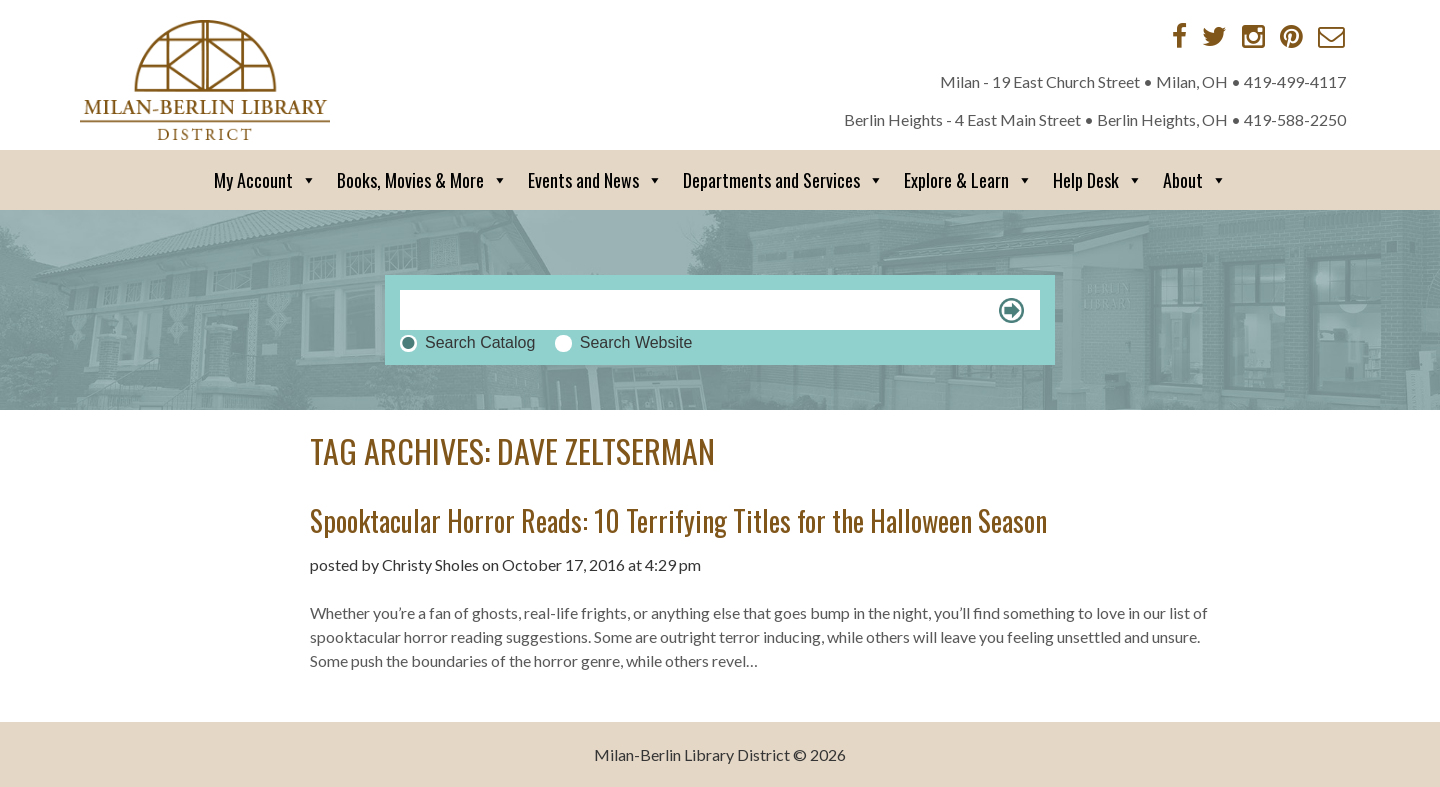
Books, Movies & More (422, 180)
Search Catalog (480, 342)
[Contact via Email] (1331, 36)
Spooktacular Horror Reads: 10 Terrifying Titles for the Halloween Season (678, 520)
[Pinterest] (1291, 36)
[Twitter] (1214, 36)
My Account (265, 180)
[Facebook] (1179, 36)
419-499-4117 (1295, 81)
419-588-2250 (1295, 119)
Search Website (636, 342)
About (1195, 180)
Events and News (595, 180)
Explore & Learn (968, 180)
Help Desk (1098, 180)
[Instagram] (1253, 36)
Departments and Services (783, 180)
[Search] (720, 310)
